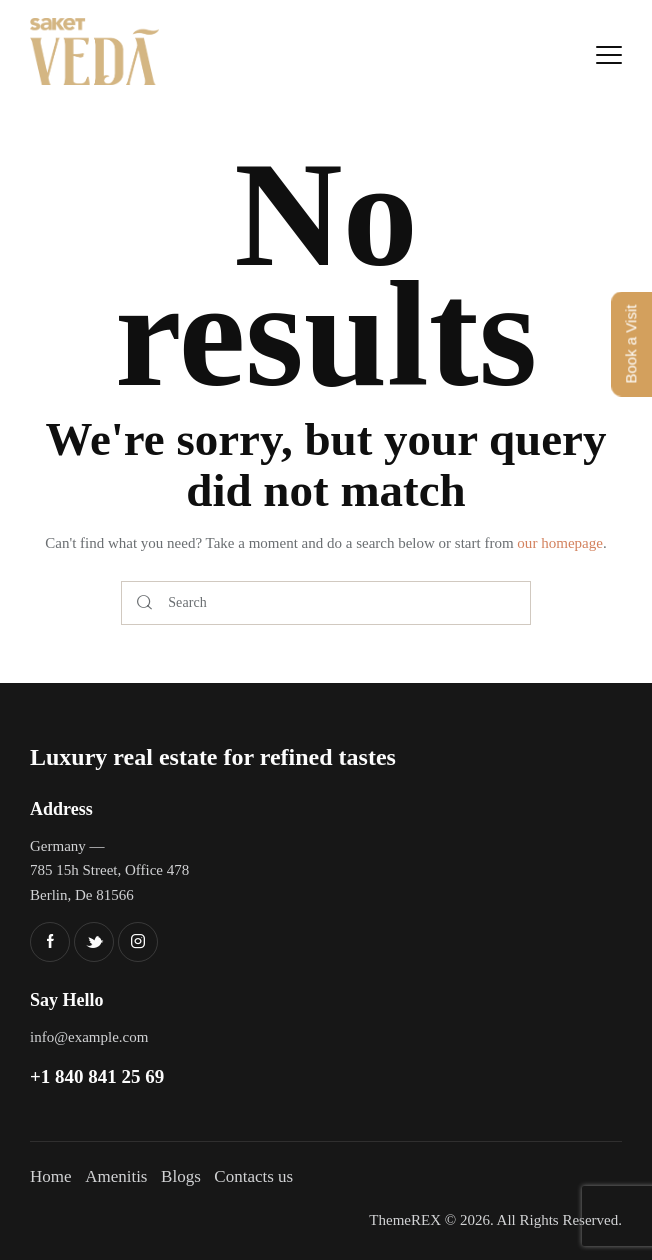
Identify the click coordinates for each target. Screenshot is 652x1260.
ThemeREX (405, 1220)
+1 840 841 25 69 (97, 1076)
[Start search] (144, 603)
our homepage (559, 543)
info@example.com (89, 1037)
